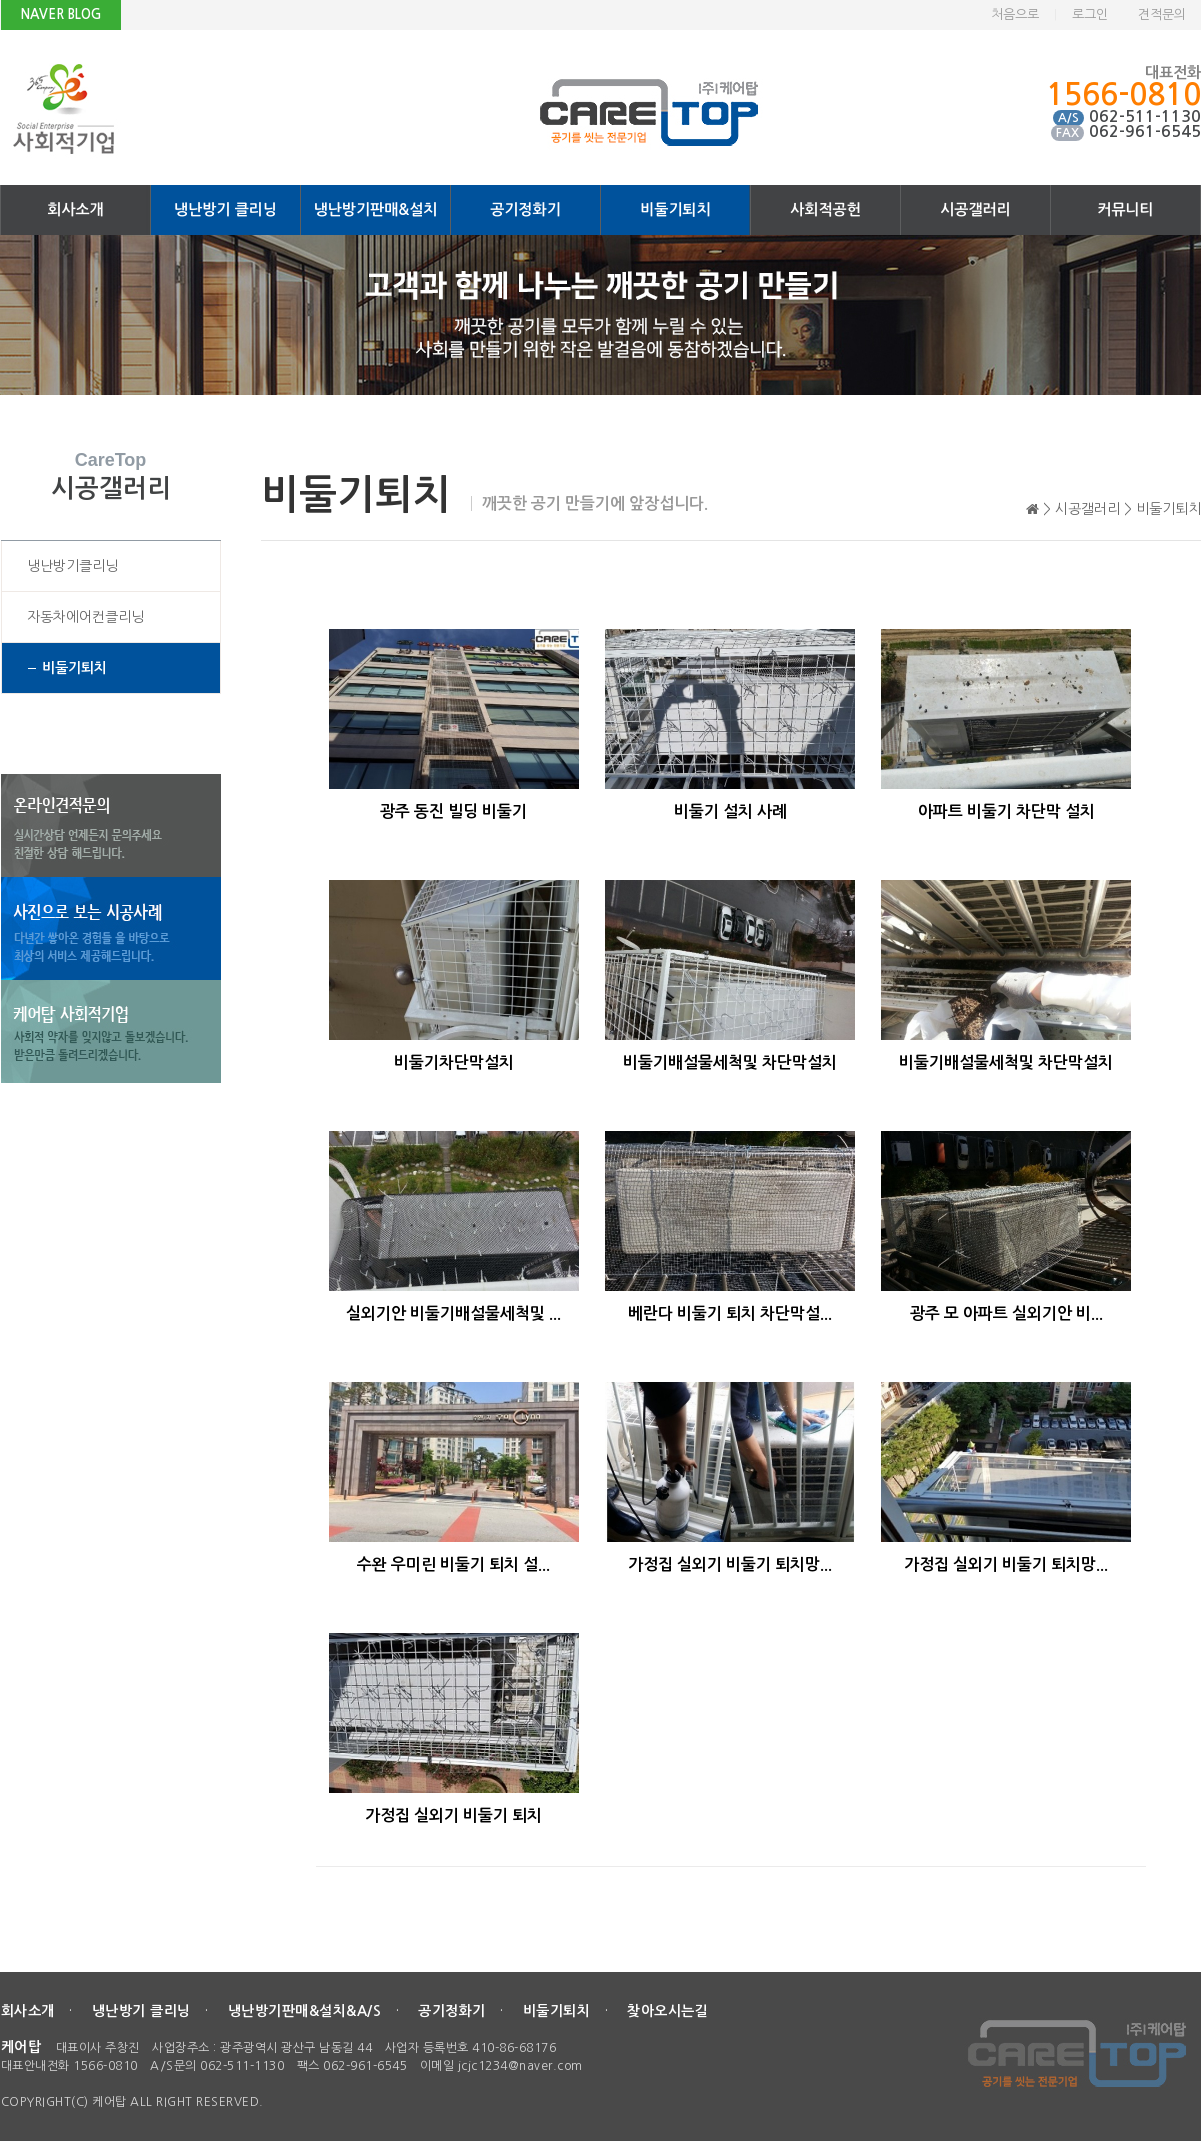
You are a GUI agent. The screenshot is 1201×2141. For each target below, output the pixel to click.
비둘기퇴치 (675, 209)
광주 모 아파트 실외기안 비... (1006, 1313)
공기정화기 (525, 209)
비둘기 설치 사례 (730, 811)
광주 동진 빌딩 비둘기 (453, 811)
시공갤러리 (975, 209)
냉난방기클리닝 (72, 566)
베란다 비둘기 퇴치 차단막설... (730, 1313)
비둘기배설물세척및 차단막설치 (730, 1062)
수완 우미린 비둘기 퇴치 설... (453, 1564)
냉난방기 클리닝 (225, 209)
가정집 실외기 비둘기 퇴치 (453, 1815)
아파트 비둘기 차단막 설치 (1006, 811)
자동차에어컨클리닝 (85, 617)
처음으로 (1015, 14)
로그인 (1090, 14)
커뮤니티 (1125, 209)
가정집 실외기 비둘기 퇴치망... (730, 1564)
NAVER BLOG (61, 14)
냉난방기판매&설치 (376, 209)
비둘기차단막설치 (454, 1062)
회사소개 (75, 209)
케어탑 (21, 2047)
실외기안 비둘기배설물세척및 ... (453, 1313)
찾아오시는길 (667, 2011)
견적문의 (1162, 14)
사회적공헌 (825, 209)
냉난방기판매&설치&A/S (305, 2011)
